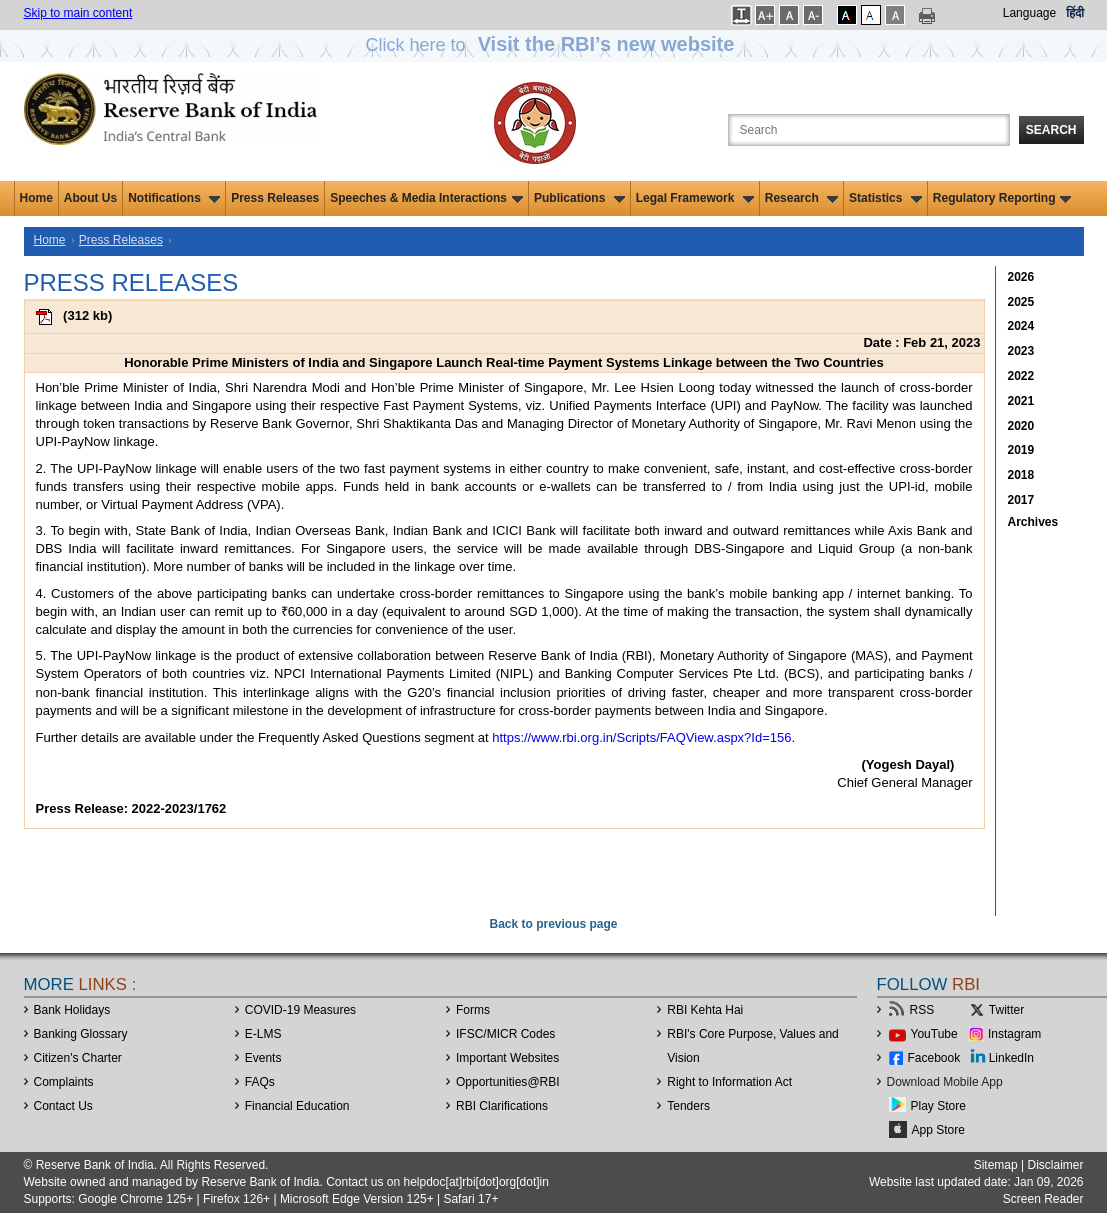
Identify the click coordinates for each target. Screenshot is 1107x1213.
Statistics (885, 198)
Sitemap (996, 1165)
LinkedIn (1011, 1058)
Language (1029, 13)
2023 (1021, 351)
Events (263, 1058)
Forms (473, 1010)
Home (36, 198)
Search (1051, 130)
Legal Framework (695, 198)
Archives (1033, 522)
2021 (1021, 401)
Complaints (64, 1082)
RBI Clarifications (502, 1106)
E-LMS (263, 1034)
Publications (579, 198)
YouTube (934, 1034)
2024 (1021, 326)
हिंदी (1075, 13)
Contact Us (63, 1106)
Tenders (688, 1106)
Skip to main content (78, 13)
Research (801, 198)
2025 (1021, 302)
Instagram (1014, 1034)
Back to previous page (553, 924)
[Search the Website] (869, 130)
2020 (1021, 426)
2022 (1021, 376)
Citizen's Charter (78, 1058)
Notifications (174, 198)
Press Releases (275, 198)
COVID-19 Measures (300, 1010)
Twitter (1006, 1010)
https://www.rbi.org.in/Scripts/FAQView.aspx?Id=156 (641, 737)
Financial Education (297, 1106)
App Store (938, 1130)
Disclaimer (1055, 1165)
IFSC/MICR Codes (505, 1034)
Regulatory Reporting (1002, 198)
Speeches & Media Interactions (426, 198)
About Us (90, 198)
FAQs (260, 1082)
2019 (1021, 450)
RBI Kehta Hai (705, 1010)
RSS (922, 1010)
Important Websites (507, 1058)
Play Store (938, 1106)
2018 (1021, 475)
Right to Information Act (729, 1082)
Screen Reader (1043, 1199)
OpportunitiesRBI (508, 1082)
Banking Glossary (81, 1034)
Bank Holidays (72, 1010)
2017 (1021, 500)
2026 (1021, 277)
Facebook (934, 1058)
